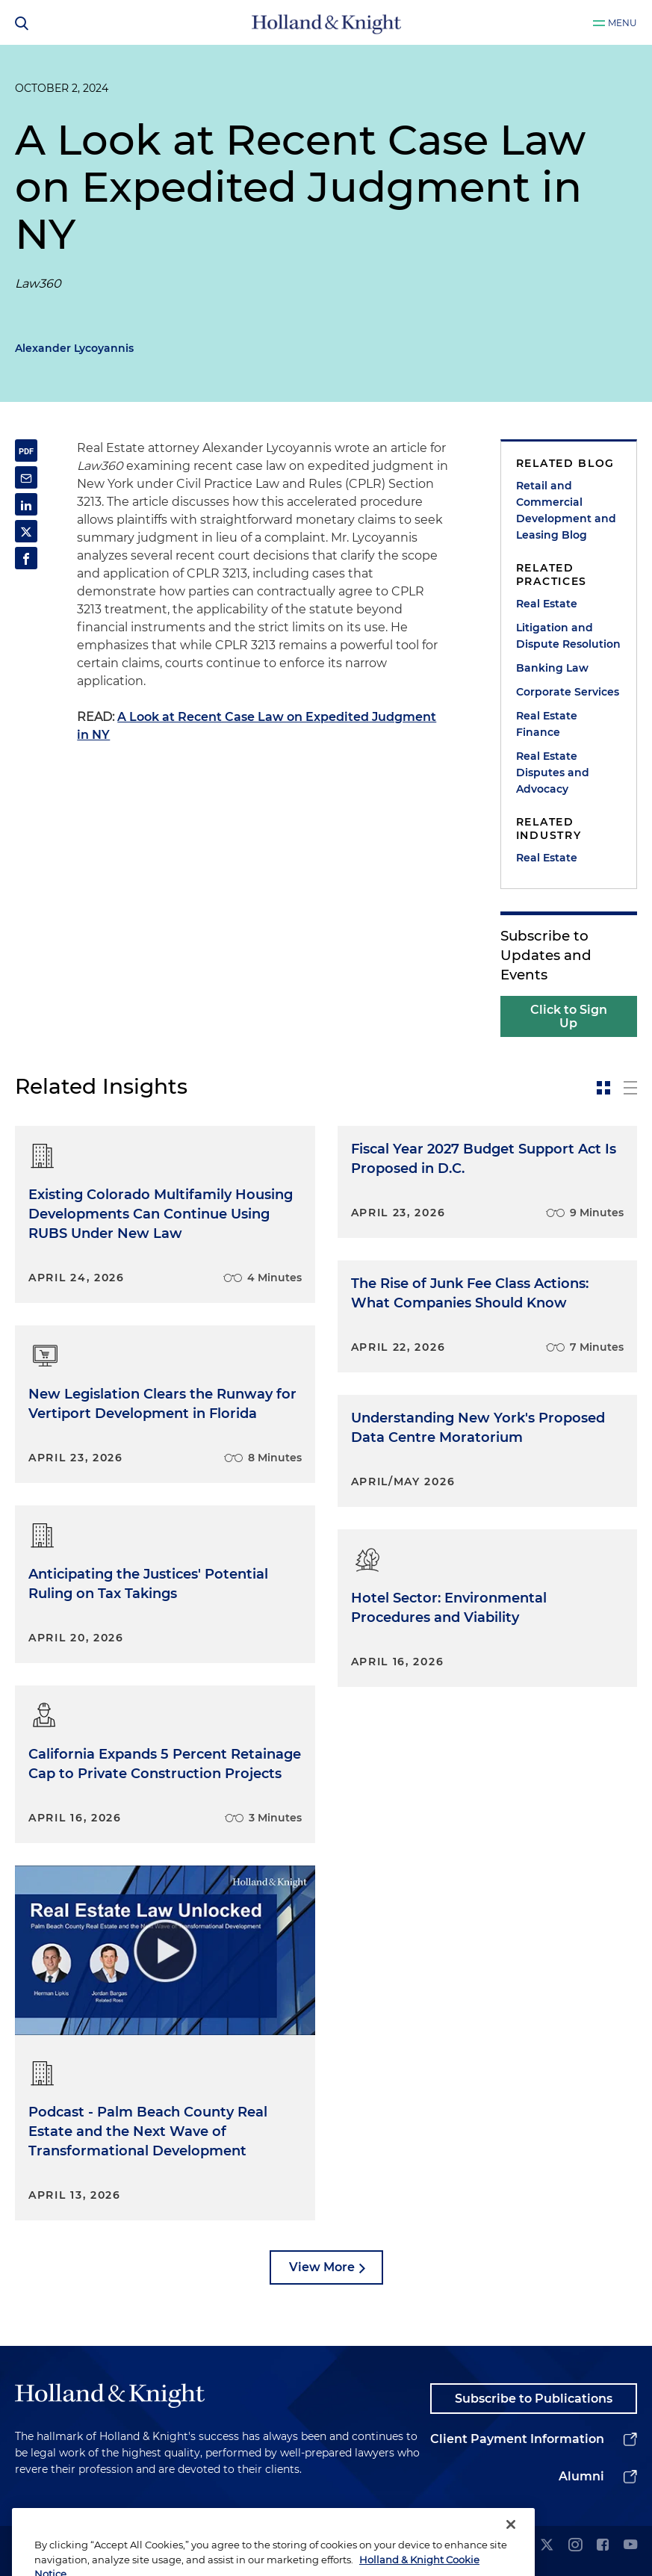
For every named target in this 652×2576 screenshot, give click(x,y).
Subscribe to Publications (533, 2398)
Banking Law (552, 668)
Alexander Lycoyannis (74, 348)
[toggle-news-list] (630, 1088)
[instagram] (575, 2545)
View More (322, 2267)
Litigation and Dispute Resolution (568, 636)
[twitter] (546, 2545)
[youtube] (630, 2545)
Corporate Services (567, 692)
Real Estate (546, 603)
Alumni (581, 2476)
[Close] (510, 2549)
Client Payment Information (517, 2439)
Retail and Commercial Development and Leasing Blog (566, 510)
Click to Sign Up (568, 1016)
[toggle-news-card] (603, 1088)
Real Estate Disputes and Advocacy (552, 772)
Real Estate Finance (546, 724)
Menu (622, 22)
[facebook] (603, 2545)
